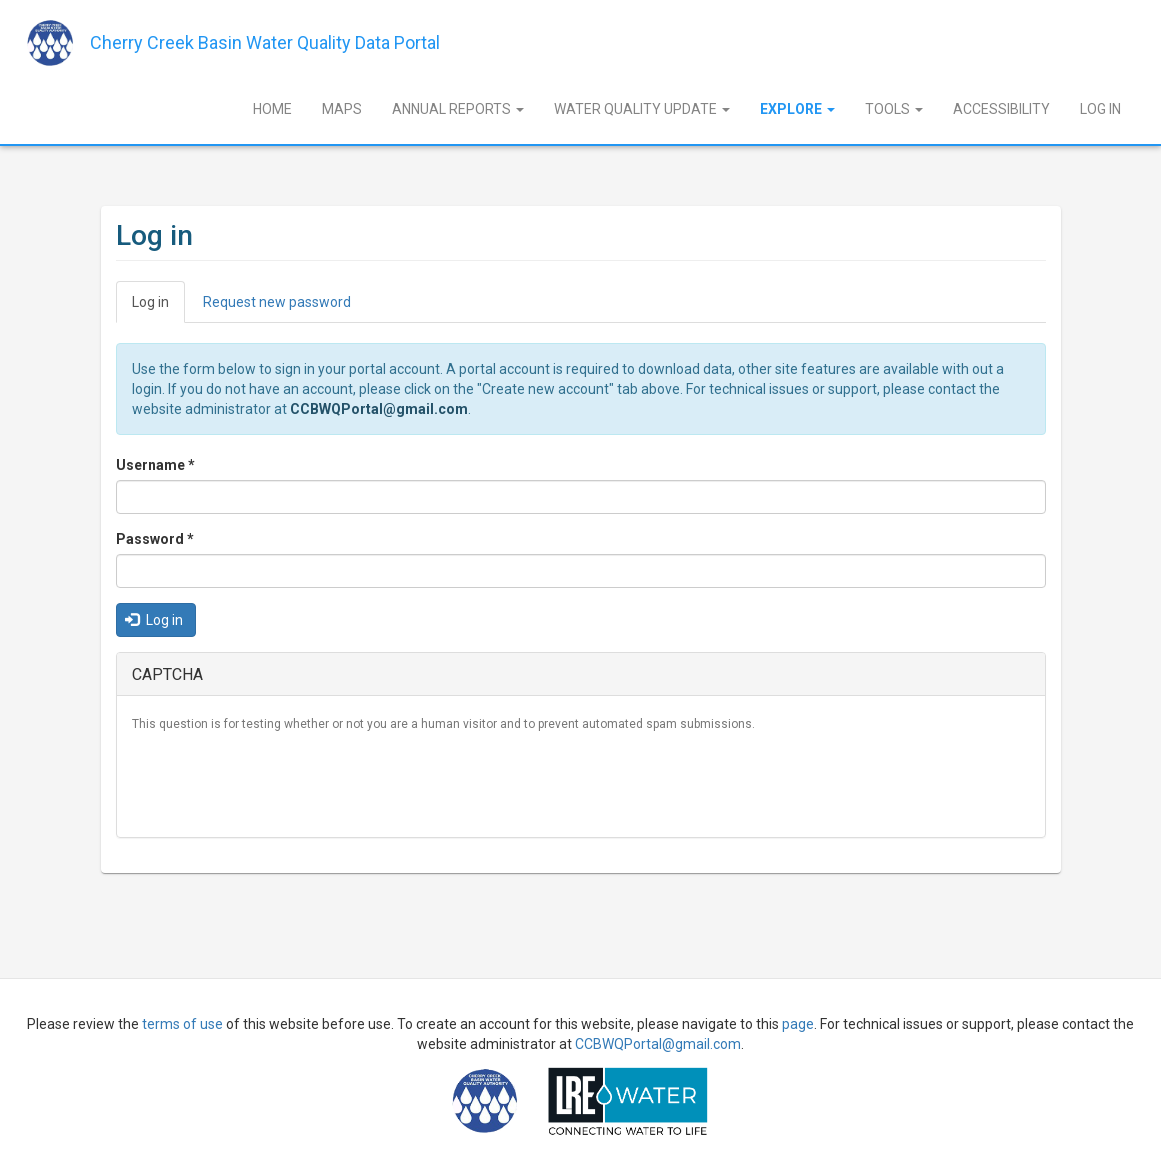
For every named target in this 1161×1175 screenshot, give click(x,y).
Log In (1100, 109)
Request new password (277, 302)
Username (155, 465)
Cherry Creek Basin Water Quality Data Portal (265, 42)
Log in (158, 307)
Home (272, 109)
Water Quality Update (642, 109)
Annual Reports (458, 109)
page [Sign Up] (798, 1024)
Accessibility (1001, 109)
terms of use (182, 1024)
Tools (894, 109)
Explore (797, 109)
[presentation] (284, 783)
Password (155, 539)
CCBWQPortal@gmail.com (379, 409)
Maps (342, 109)
